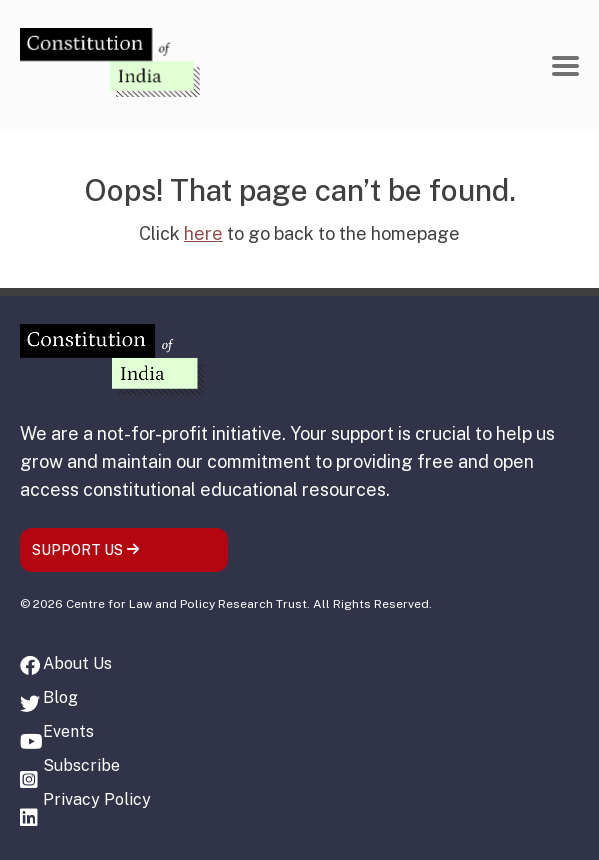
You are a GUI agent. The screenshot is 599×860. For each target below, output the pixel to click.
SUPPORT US (86, 550)
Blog (60, 697)
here (203, 233)
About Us (77, 663)
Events (68, 731)
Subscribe (81, 765)
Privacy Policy (97, 799)
